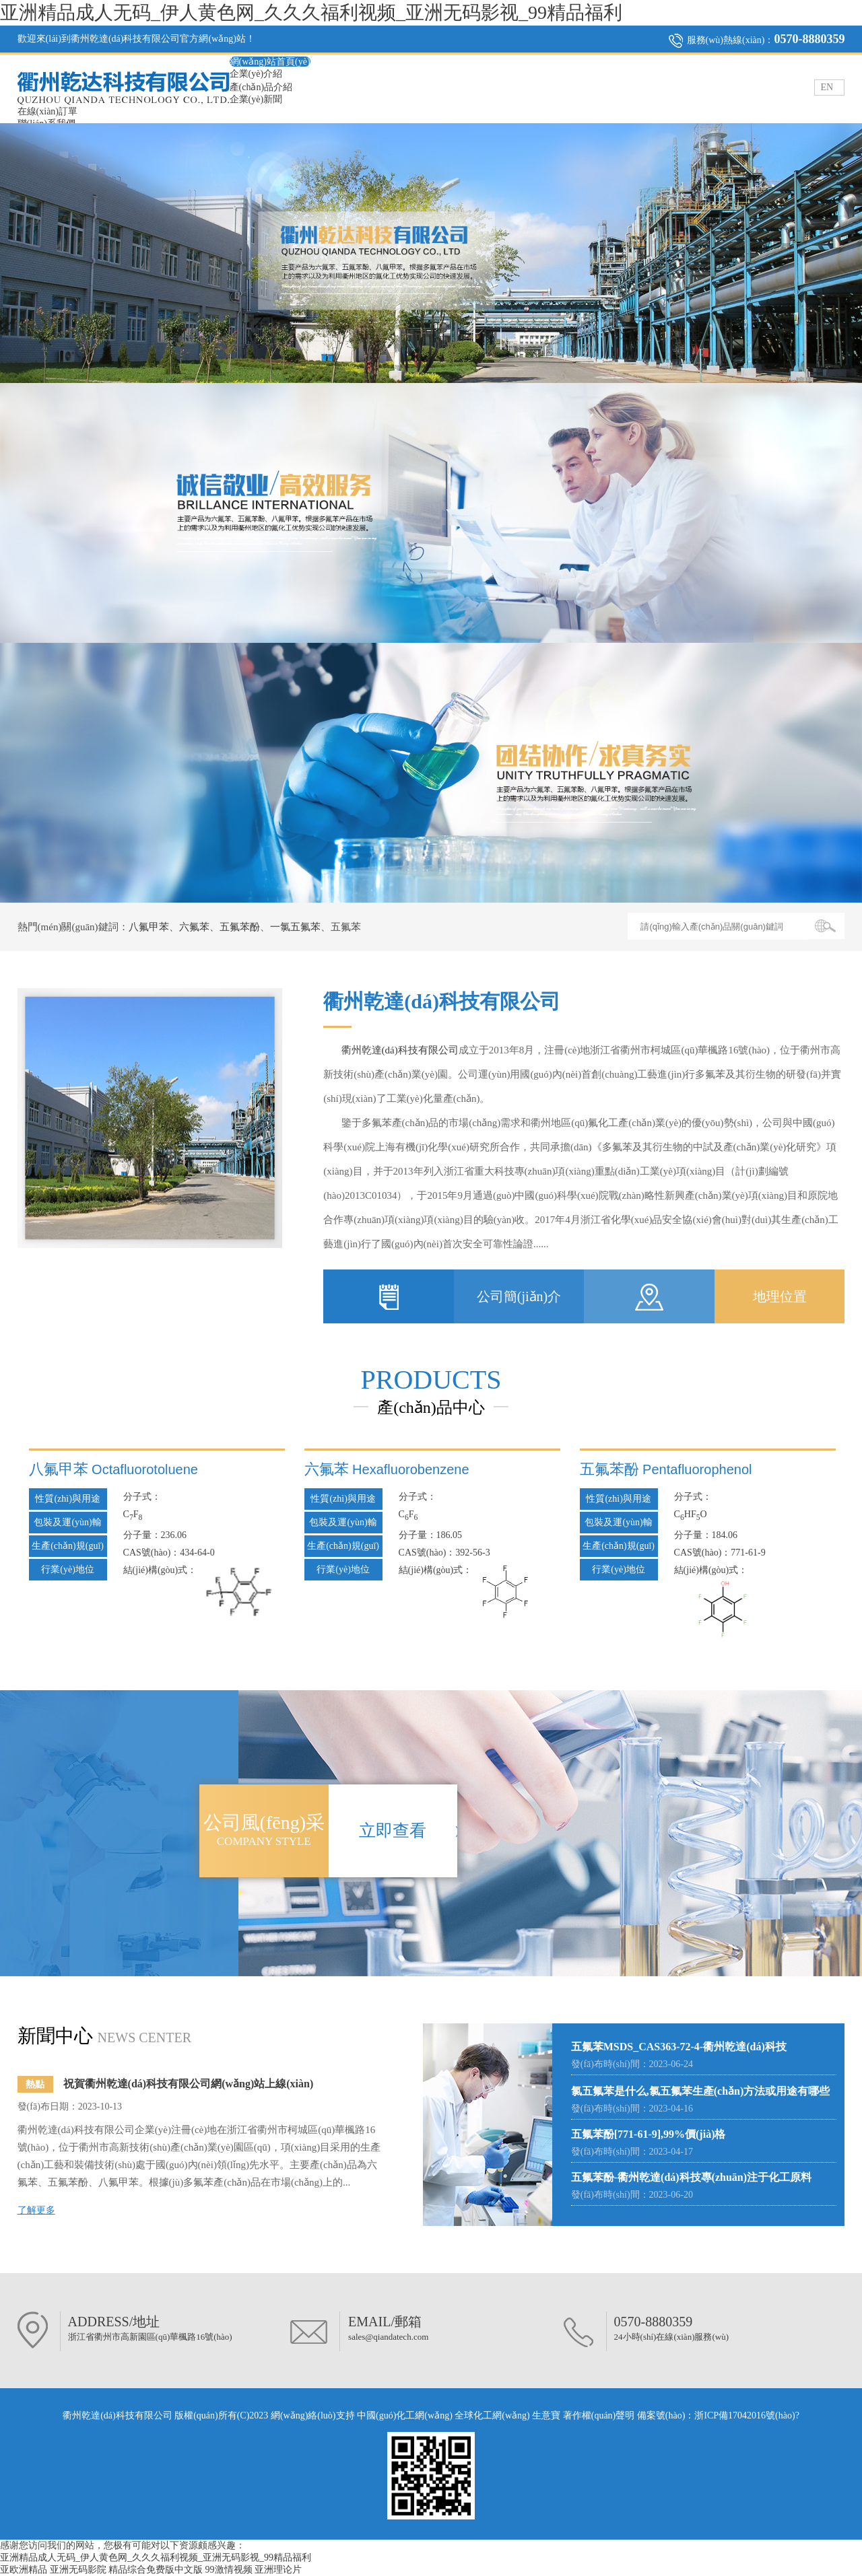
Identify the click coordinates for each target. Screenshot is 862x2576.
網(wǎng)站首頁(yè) (270, 62)
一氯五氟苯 (295, 926)
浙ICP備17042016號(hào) (744, 2415)
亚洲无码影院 (78, 2570)
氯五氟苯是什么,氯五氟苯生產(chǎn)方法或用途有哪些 (700, 2091)
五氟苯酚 (240, 926)
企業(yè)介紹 (256, 74)
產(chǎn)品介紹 (261, 87)
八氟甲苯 (149, 926)
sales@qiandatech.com (388, 2337)
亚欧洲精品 (23, 2570)
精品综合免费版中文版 (155, 2570)
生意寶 (546, 2415)
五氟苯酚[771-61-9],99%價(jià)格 (648, 2134)
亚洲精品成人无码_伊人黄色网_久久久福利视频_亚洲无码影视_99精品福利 (311, 12)
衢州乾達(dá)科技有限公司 (400, 1050)
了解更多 (36, 2210)
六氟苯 (194, 926)
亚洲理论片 (278, 2570)
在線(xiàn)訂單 (47, 111)
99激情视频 (229, 2570)
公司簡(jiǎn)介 (519, 1296)
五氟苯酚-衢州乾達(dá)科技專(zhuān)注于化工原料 (691, 2177)
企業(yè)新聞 (256, 99)
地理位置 (780, 1296)
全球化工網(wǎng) (492, 2415)
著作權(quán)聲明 (600, 2415)
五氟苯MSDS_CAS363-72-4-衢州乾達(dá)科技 (679, 2046)
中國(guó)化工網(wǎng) (405, 2415)
